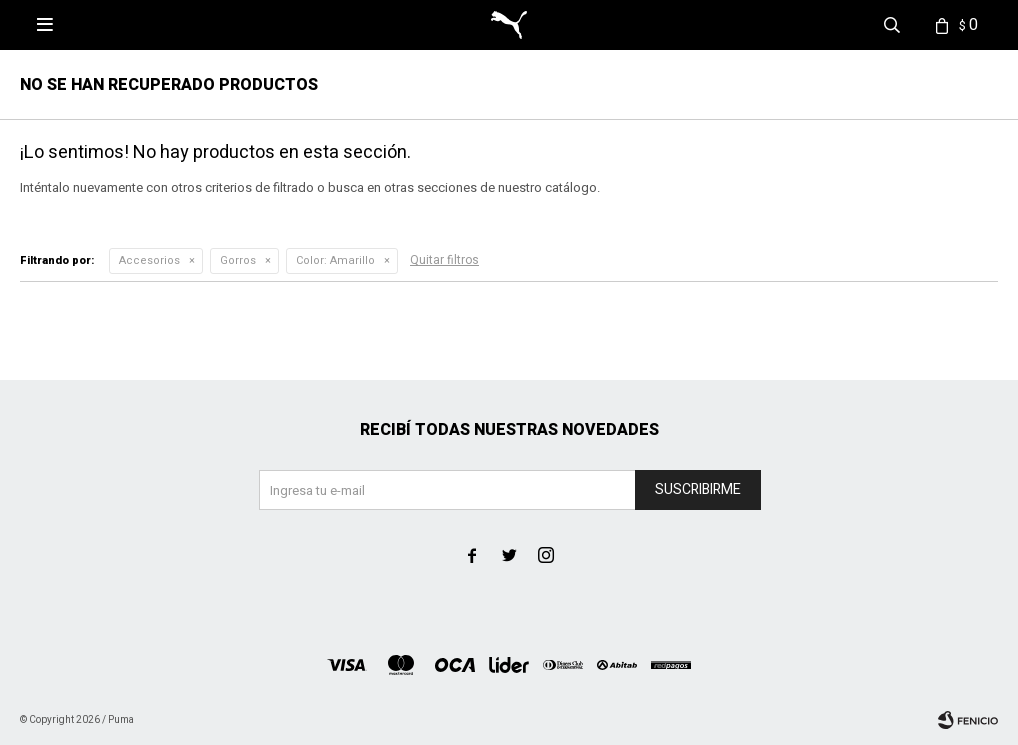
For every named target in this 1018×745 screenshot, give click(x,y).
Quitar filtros (444, 260)
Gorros (238, 260)
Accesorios (149, 260)
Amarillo (335, 260)
